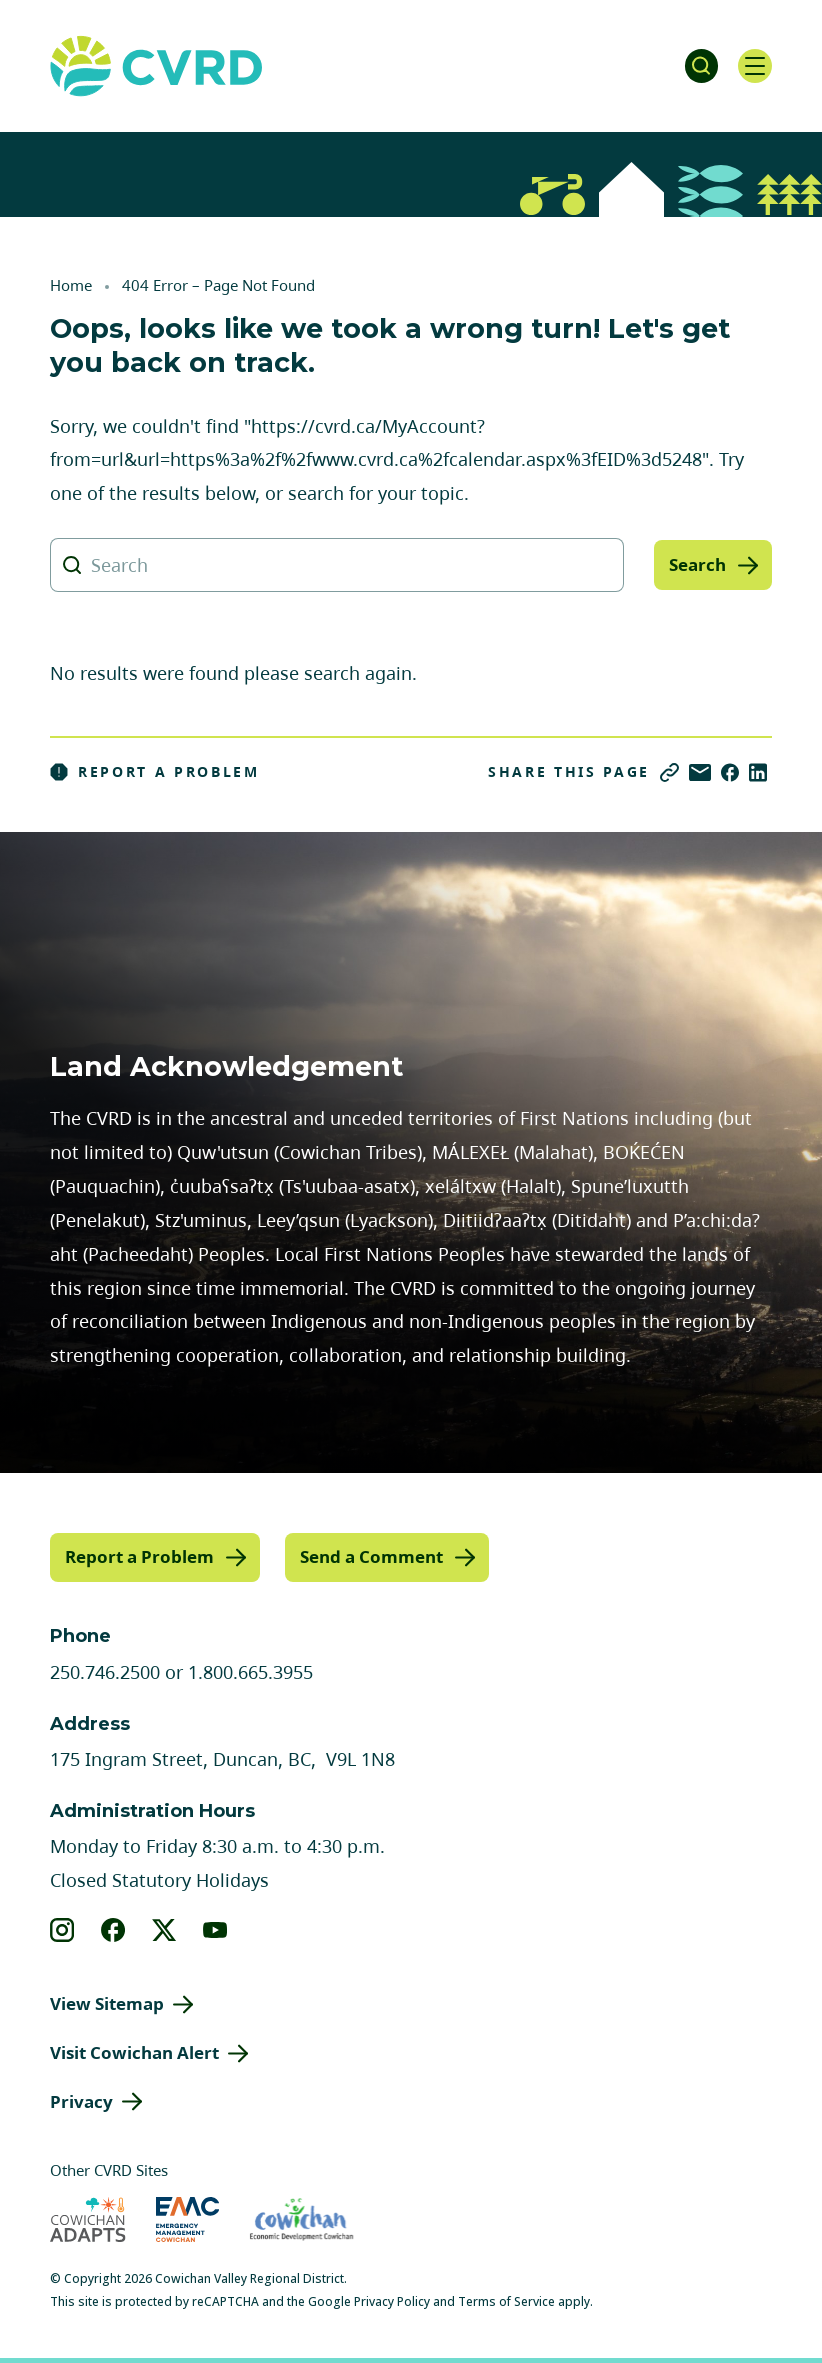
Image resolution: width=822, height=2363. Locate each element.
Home (71, 285)
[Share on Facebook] (730, 772)
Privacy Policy (392, 2300)
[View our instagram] (62, 1929)
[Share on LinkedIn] (758, 772)
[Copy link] (669, 772)
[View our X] (164, 1929)
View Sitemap (107, 2002)
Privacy (81, 2099)
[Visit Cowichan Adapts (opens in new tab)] (88, 2218)
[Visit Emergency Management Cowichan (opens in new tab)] (187, 2218)
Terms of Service (506, 2300)
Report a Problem (155, 772)
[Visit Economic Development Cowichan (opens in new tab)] (301, 2218)
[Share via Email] (700, 772)
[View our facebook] (113, 1929)
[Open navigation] (752, 66)
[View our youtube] (215, 1929)
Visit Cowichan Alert (134, 2051)
